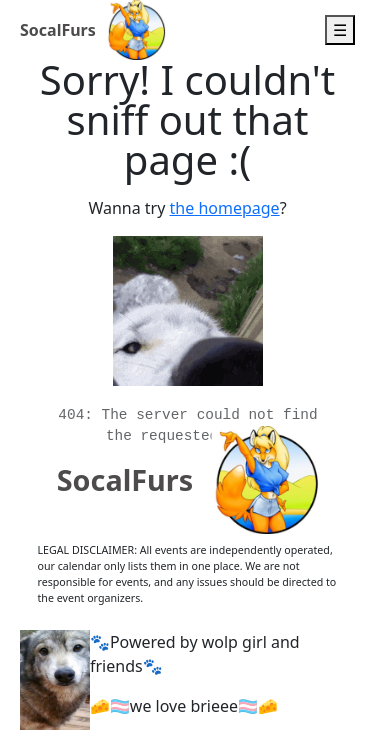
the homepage (225, 208)
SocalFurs (58, 30)
